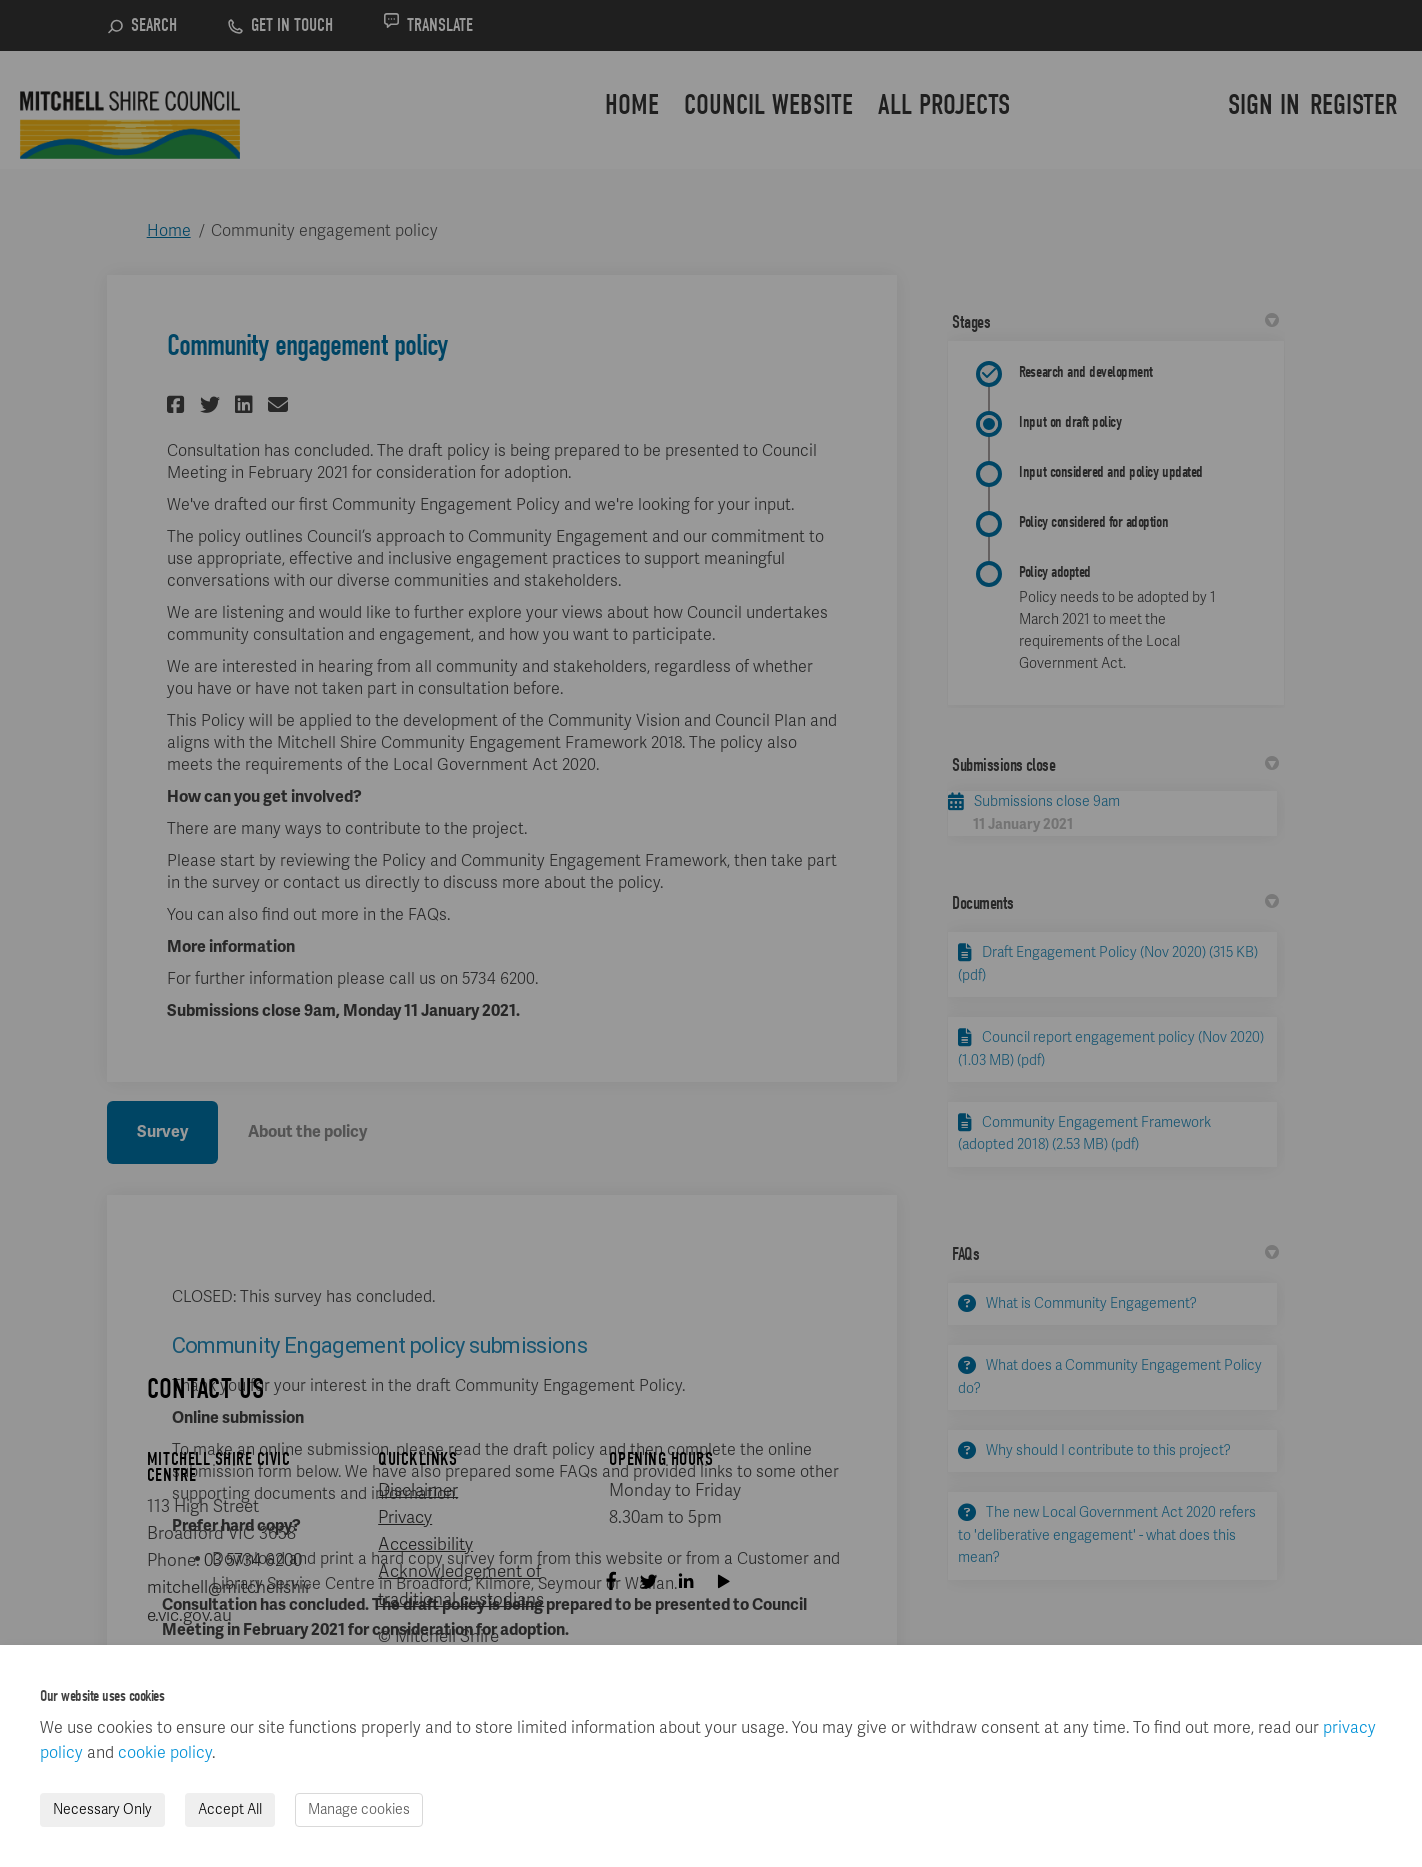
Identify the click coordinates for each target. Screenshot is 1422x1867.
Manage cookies (359, 1809)
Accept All (230, 1809)
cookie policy (165, 1753)
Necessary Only (102, 1809)
